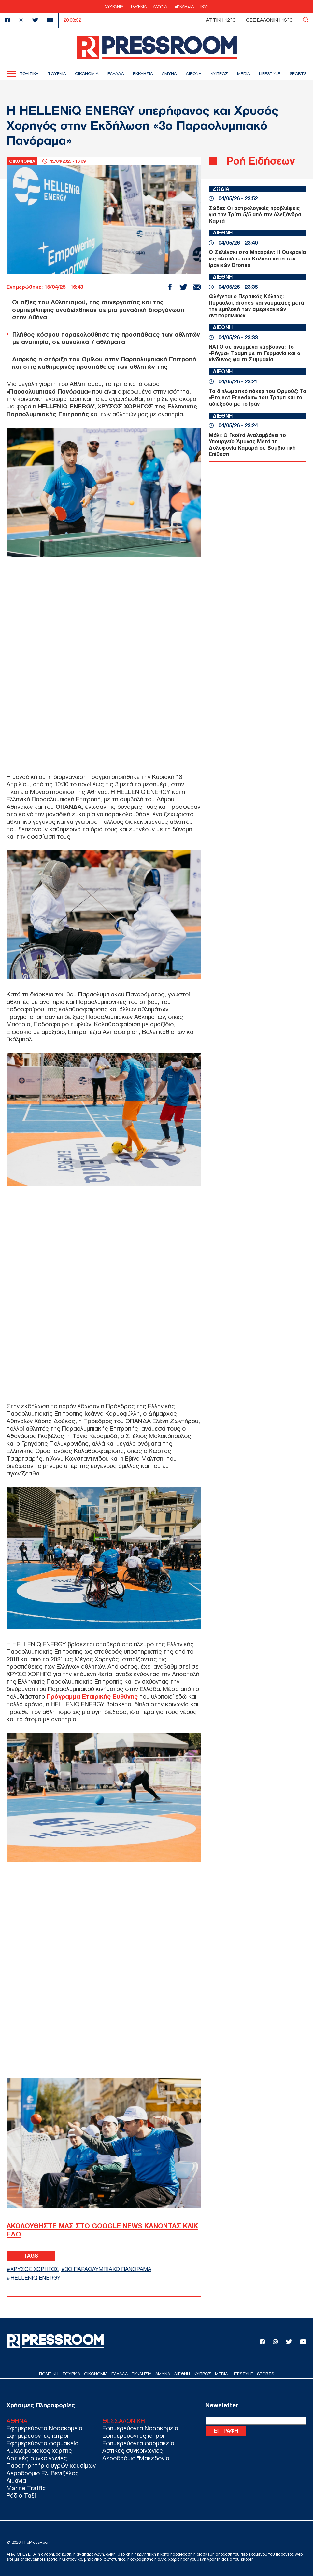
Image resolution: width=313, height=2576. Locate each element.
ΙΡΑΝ (204, 6)
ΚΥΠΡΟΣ (219, 73)
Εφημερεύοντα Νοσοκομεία (44, 2427)
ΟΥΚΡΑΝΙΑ (114, 6)
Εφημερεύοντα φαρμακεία (42, 2442)
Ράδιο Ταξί (21, 2494)
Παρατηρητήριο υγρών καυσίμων (51, 2465)
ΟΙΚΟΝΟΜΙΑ (86, 73)
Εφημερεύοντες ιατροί (37, 2435)
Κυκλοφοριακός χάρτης (39, 2450)
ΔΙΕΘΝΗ (194, 73)
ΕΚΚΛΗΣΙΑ (184, 6)
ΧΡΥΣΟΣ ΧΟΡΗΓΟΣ (34, 2268)
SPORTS (298, 73)
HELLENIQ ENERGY (35, 2278)
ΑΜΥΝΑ (160, 6)
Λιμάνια (16, 2479)
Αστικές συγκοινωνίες (37, 2457)
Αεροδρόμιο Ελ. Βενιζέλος (43, 2472)
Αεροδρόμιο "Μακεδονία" (136, 2457)
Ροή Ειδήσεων (261, 161)
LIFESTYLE (269, 73)
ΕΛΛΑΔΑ (115, 73)
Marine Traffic (26, 2487)
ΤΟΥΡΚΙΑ (138, 6)
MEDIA (243, 73)
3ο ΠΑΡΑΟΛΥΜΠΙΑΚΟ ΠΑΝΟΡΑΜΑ (108, 2268)
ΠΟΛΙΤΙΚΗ (29, 73)
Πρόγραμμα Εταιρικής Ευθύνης (92, 1696)
